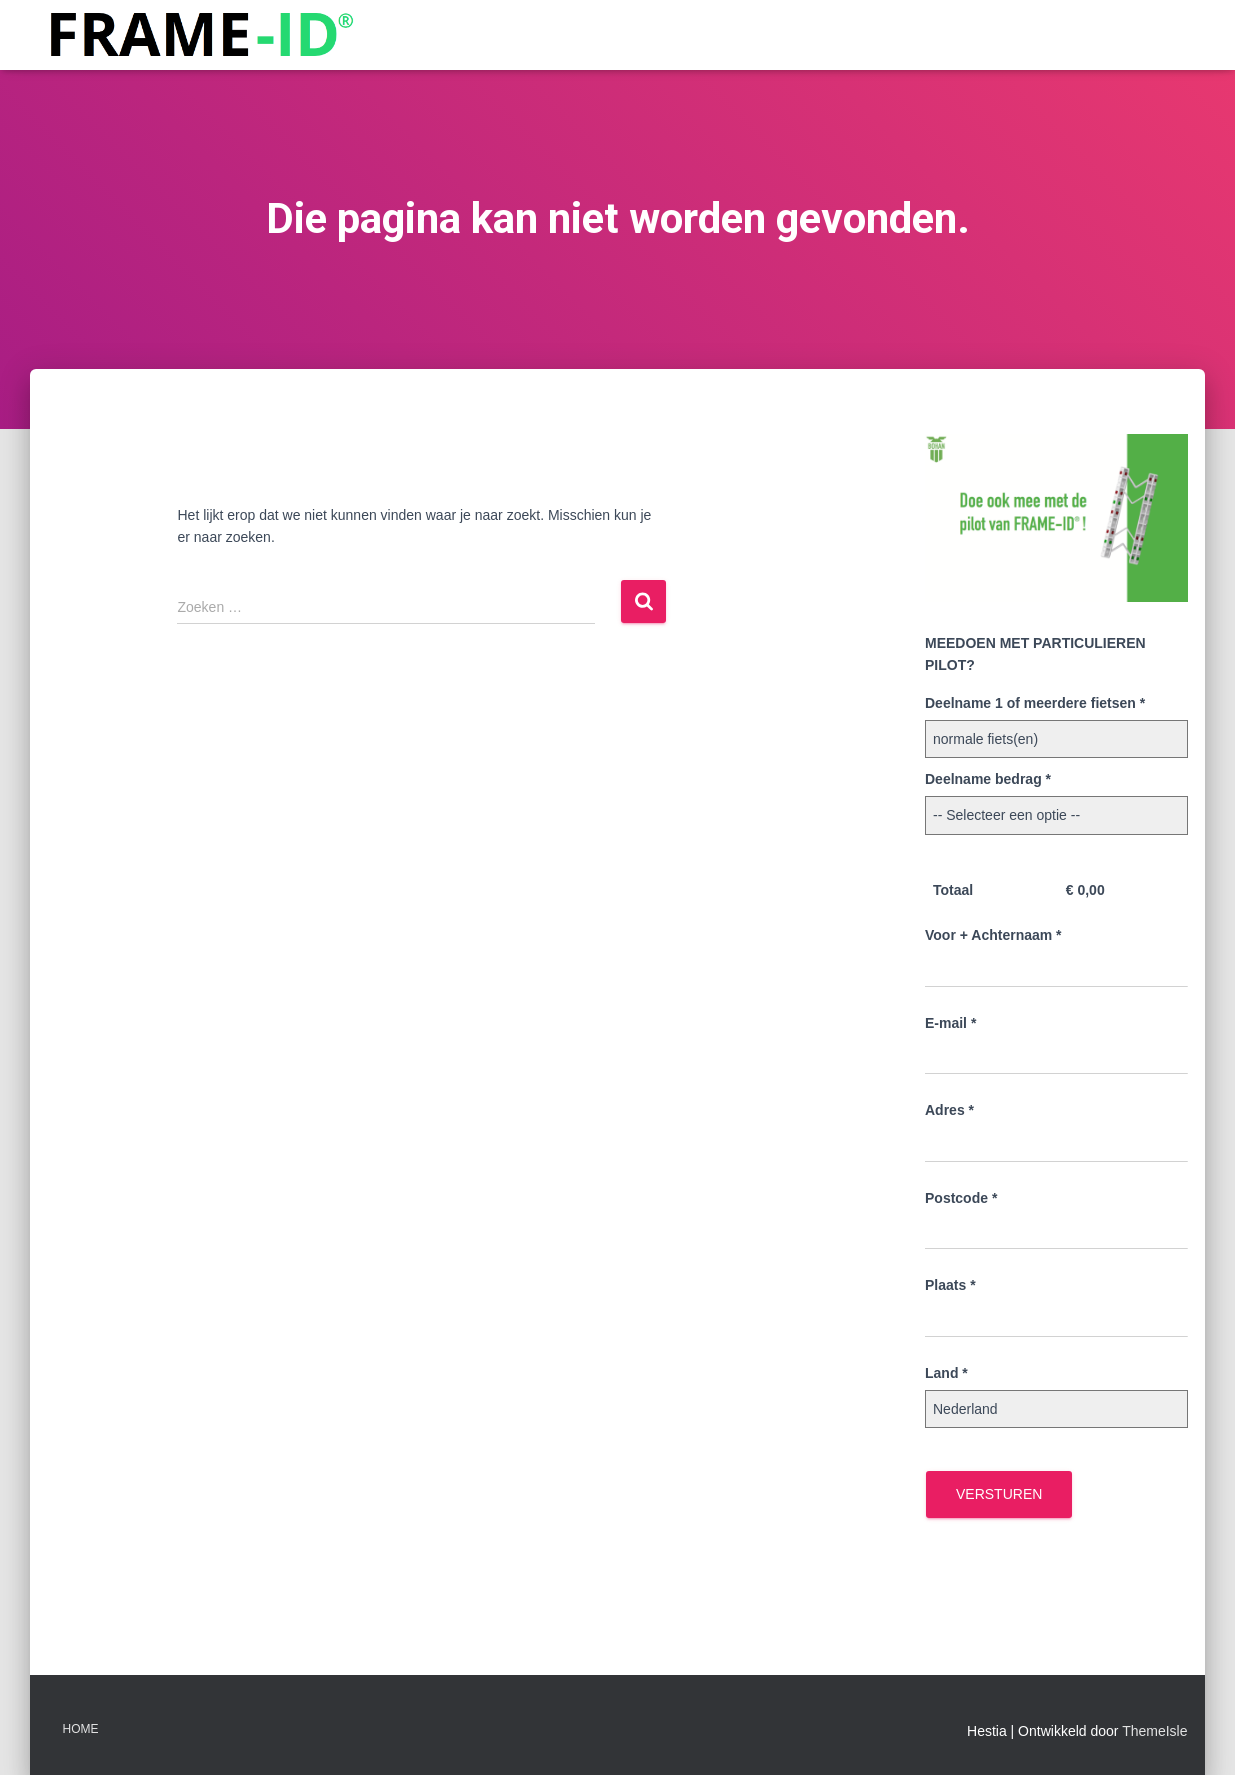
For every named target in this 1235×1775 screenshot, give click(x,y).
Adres (949, 1110)
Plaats (950, 1285)
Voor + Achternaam (993, 935)
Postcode (961, 1198)
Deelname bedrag (988, 779)
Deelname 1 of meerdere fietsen (1035, 703)
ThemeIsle (1154, 1731)
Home (81, 1729)
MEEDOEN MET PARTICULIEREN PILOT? (1035, 654)
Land (946, 1373)
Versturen (999, 1494)
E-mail (950, 1023)
